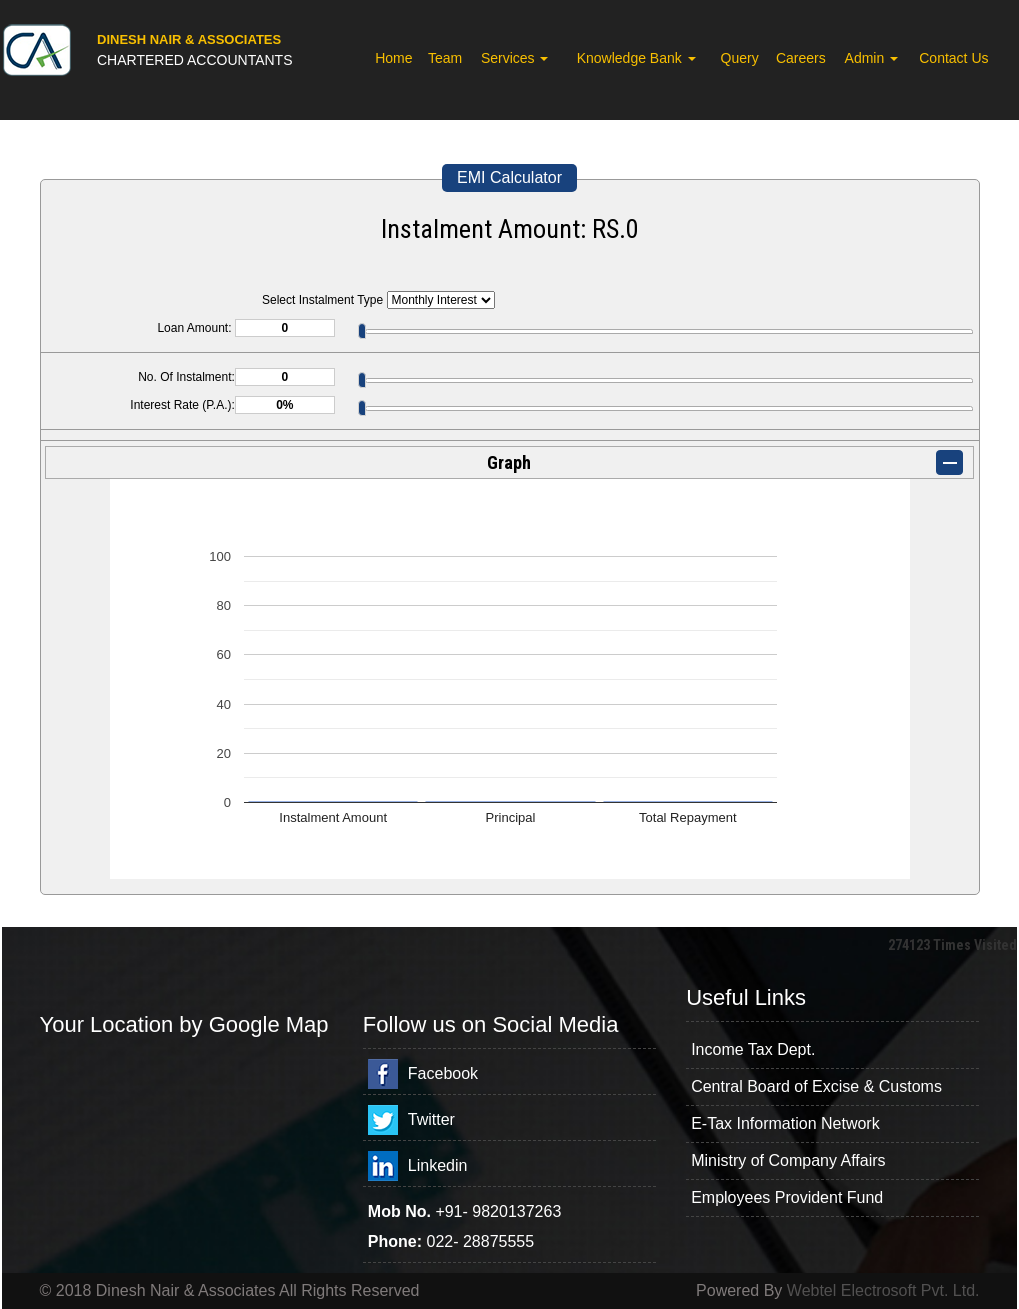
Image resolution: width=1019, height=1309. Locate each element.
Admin (872, 58)
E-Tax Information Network (785, 1123)
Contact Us (953, 58)
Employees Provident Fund (787, 1197)
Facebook (443, 1073)
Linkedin (438, 1165)
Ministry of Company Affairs (788, 1160)
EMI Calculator (509, 177)
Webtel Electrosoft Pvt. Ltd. (883, 1290)
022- (445, 1241)
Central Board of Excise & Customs (816, 1086)
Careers (801, 58)
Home (393, 58)
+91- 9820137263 (498, 1211)
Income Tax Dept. (753, 1049)
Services (515, 58)
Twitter (431, 1119)
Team (445, 58)
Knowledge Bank (636, 58)
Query (740, 58)
